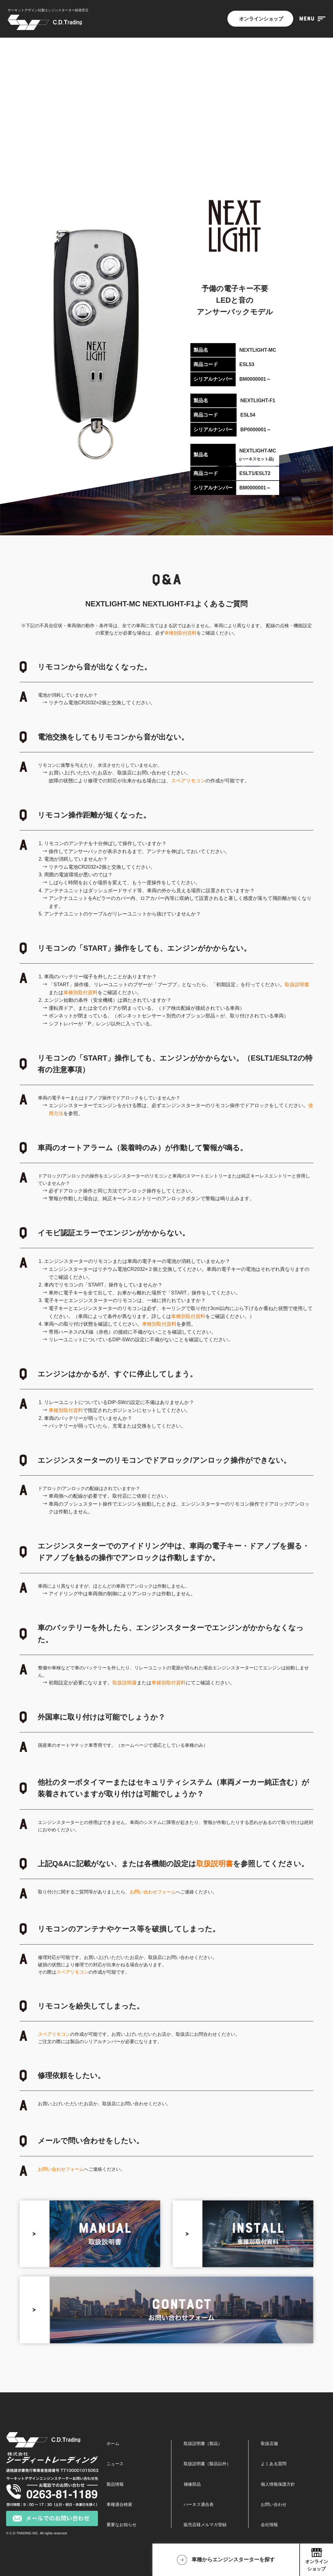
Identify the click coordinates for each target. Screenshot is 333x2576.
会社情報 (269, 2524)
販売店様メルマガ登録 (205, 2524)
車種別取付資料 (180, 632)
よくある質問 (273, 2463)
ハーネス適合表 (199, 2504)
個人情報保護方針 (278, 2484)
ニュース (115, 2463)
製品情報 (115, 2484)
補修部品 (192, 2484)
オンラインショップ (260, 18)
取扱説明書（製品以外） (207, 2463)
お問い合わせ (273, 2504)
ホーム (113, 2443)
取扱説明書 (297, 984)
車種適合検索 (119, 2504)
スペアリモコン (188, 780)
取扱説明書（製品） (203, 2443)
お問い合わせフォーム (153, 1891)
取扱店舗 (269, 2443)
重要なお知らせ (122, 2524)
